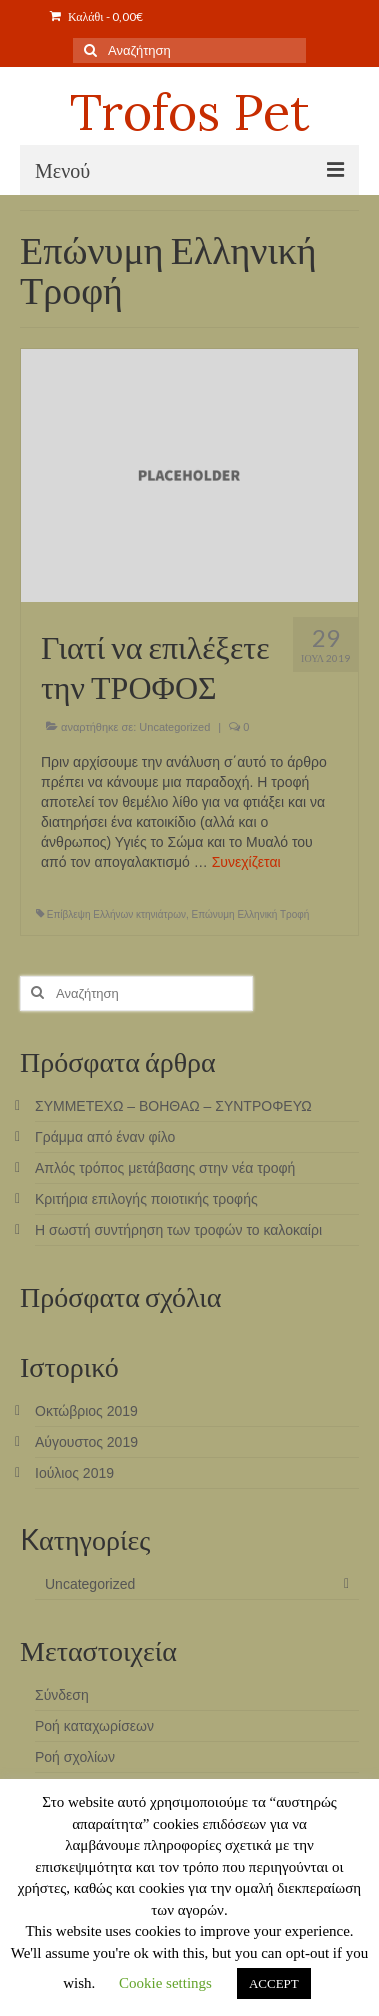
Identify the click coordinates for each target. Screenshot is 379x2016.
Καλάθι (96, 16)
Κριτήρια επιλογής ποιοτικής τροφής (146, 1199)
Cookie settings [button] (165, 1983)
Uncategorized (174, 727)
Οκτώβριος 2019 (86, 1411)
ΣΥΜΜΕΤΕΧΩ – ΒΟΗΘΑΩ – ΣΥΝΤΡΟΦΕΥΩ (173, 1106)
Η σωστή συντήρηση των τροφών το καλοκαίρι (178, 1230)
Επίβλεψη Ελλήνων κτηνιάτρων (116, 914)
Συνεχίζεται (246, 862)
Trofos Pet (190, 112)
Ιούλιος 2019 (74, 1473)
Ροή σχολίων (75, 1757)
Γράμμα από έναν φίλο (105, 1137)
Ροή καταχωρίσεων (94, 1726)
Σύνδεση (62, 1695)
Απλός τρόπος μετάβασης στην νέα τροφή (165, 1168)
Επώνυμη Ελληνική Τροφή (251, 914)
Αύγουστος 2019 (86, 1442)
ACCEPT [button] (274, 1983)
